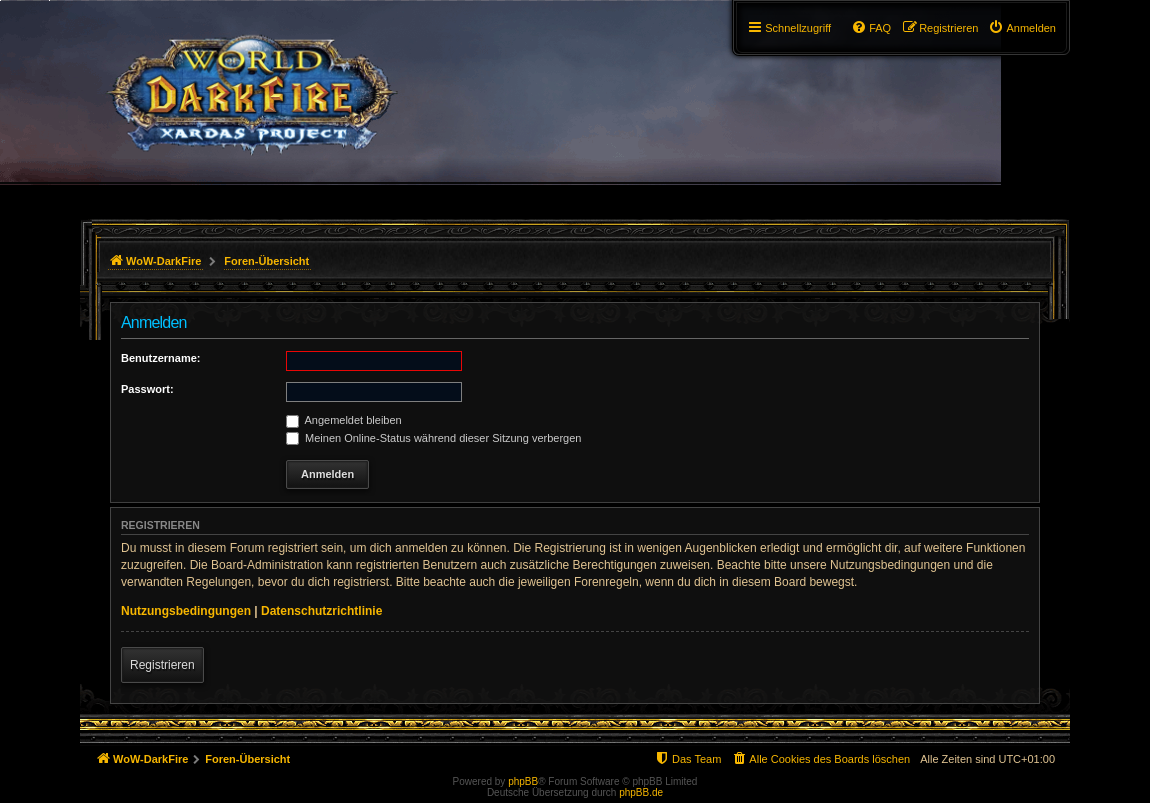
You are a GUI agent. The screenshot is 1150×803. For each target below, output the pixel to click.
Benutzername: (160, 358)
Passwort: (147, 389)
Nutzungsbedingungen (186, 611)
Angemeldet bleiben (344, 420)
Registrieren (162, 665)
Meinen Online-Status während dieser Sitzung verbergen (433, 438)
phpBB (523, 781)
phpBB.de (641, 792)
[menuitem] (1022, 28)
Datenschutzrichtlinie (321, 611)
